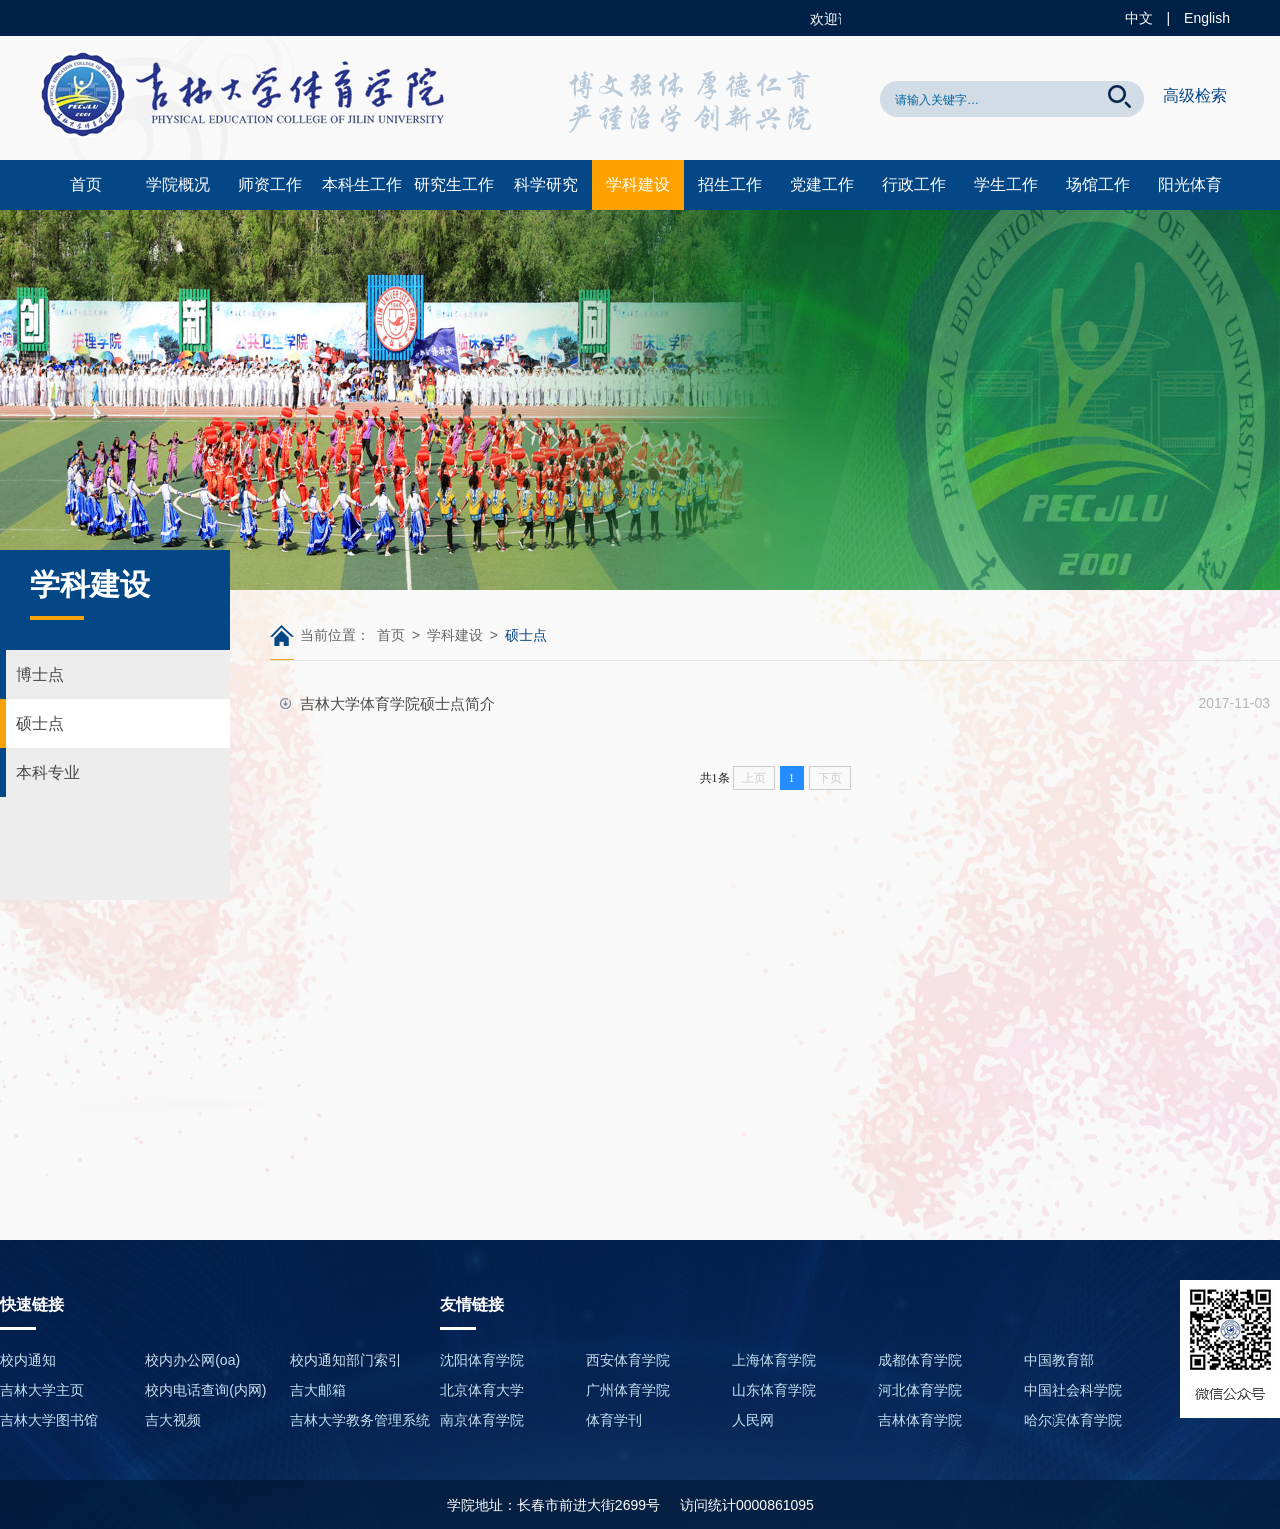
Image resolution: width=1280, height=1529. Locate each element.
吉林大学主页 (42, 1390)
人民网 (753, 1420)
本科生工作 (362, 184)
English (1207, 18)
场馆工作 (1098, 184)
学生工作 (1006, 184)
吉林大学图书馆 (49, 1420)
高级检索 (1195, 95)
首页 (86, 184)
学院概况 (178, 184)
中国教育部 (1059, 1360)
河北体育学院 (920, 1390)
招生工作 (730, 184)
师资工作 (270, 184)
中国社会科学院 (1073, 1390)
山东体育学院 (774, 1390)
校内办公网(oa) (192, 1360)
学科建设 (638, 184)
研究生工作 (454, 184)
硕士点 (40, 723)
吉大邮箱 (318, 1390)
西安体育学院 (628, 1360)
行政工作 (914, 184)
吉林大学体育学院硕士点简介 (397, 703)
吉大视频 (173, 1420)
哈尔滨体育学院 (1073, 1420)
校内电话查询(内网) (205, 1390)
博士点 (40, 674)
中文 (1139, 18)
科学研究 (546, 184)
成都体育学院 (920, 1360)
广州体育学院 (628, 1390)
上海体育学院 (774, 1360)
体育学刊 (614, 1420)
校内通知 (28, 1360)
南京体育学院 (482, 1420)
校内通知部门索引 (346, 1360)
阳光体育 (1190, 184)
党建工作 (822, 184)
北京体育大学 (482, 1390)
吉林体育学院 (920, 1420)
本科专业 (48, 772)
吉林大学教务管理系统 (360, 1420)
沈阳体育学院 (482, 1360)
